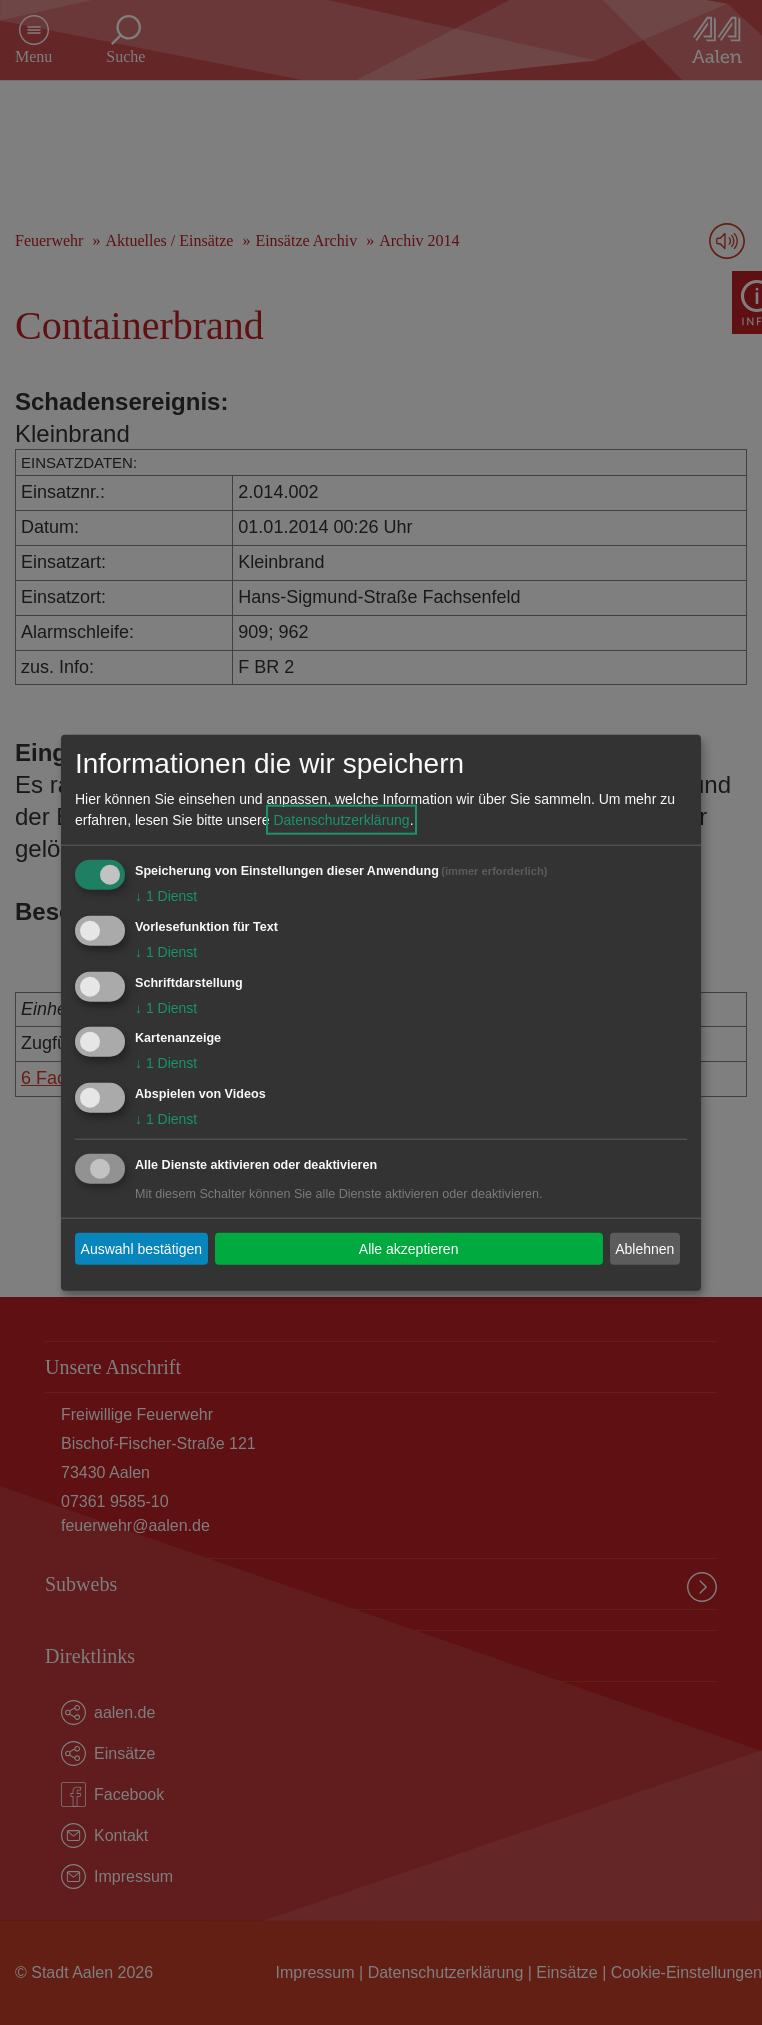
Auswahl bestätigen (141, 1248)
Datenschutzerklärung (341, 820)
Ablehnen (644, 1248)
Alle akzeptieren (409, 1248)
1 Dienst (166, 896)
